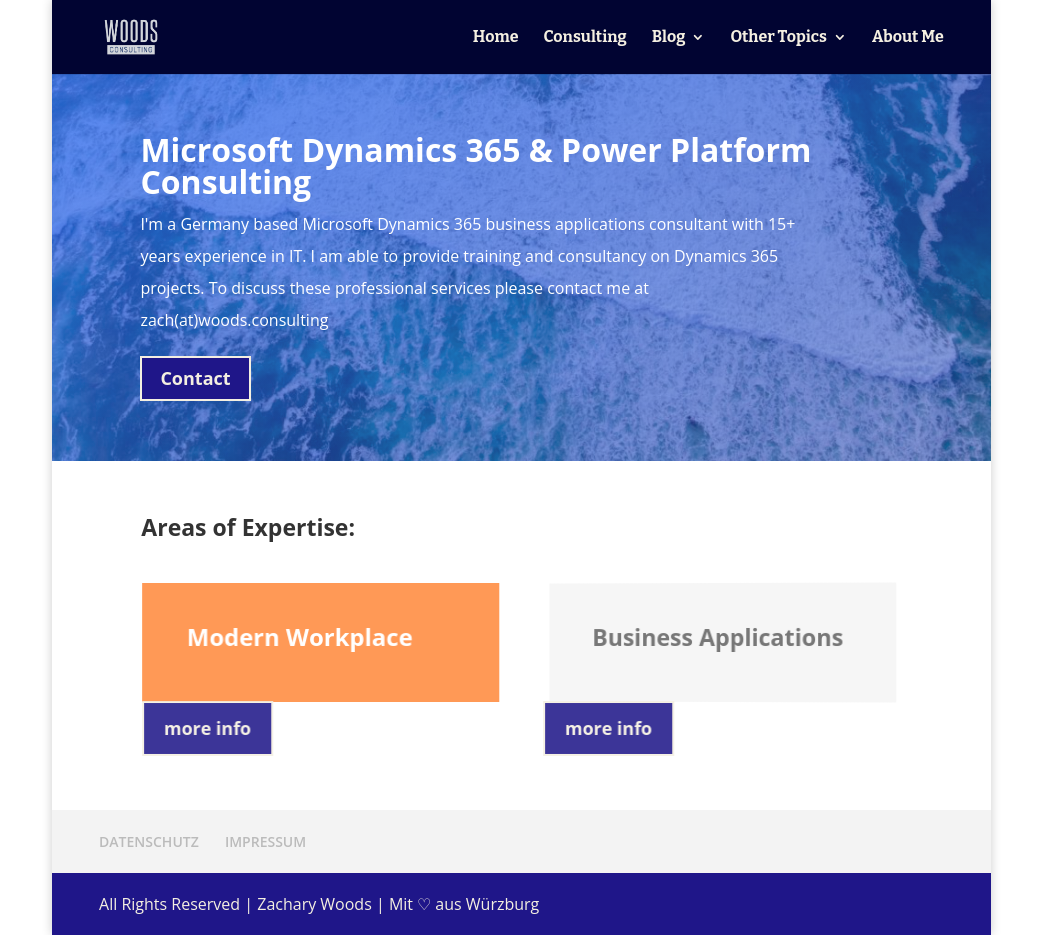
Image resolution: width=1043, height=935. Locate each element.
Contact (195, 378)
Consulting (585, 38)
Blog (669, 38)
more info (209, 728)
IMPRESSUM (265, 841)
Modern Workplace (300, 636)
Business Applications (719, 635)
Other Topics (778, 38)
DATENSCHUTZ (149, 841)
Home (496, 38)
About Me (908, 38)
